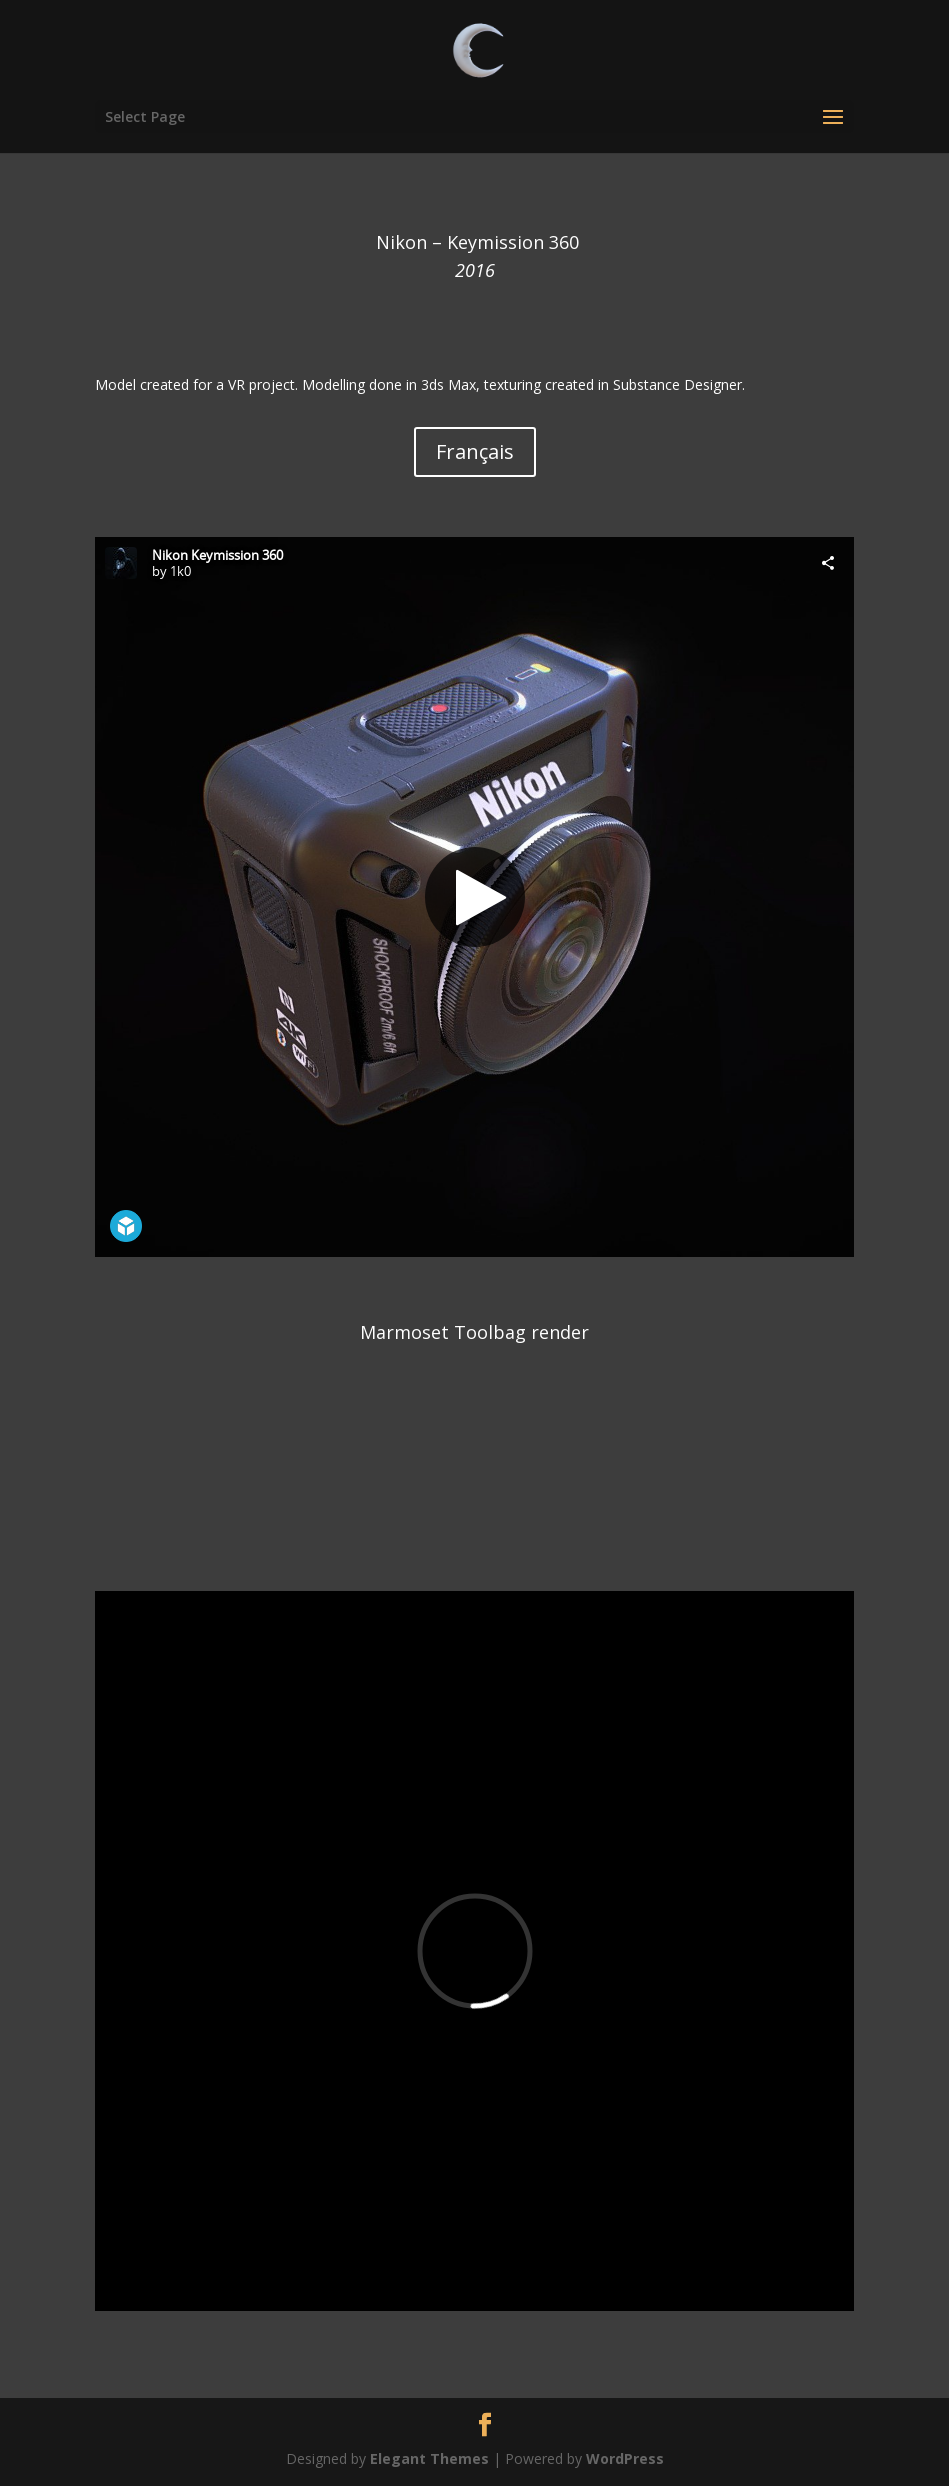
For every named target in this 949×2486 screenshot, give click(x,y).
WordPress (625, 2458)
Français (475, 451)
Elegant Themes (429, 2458)
